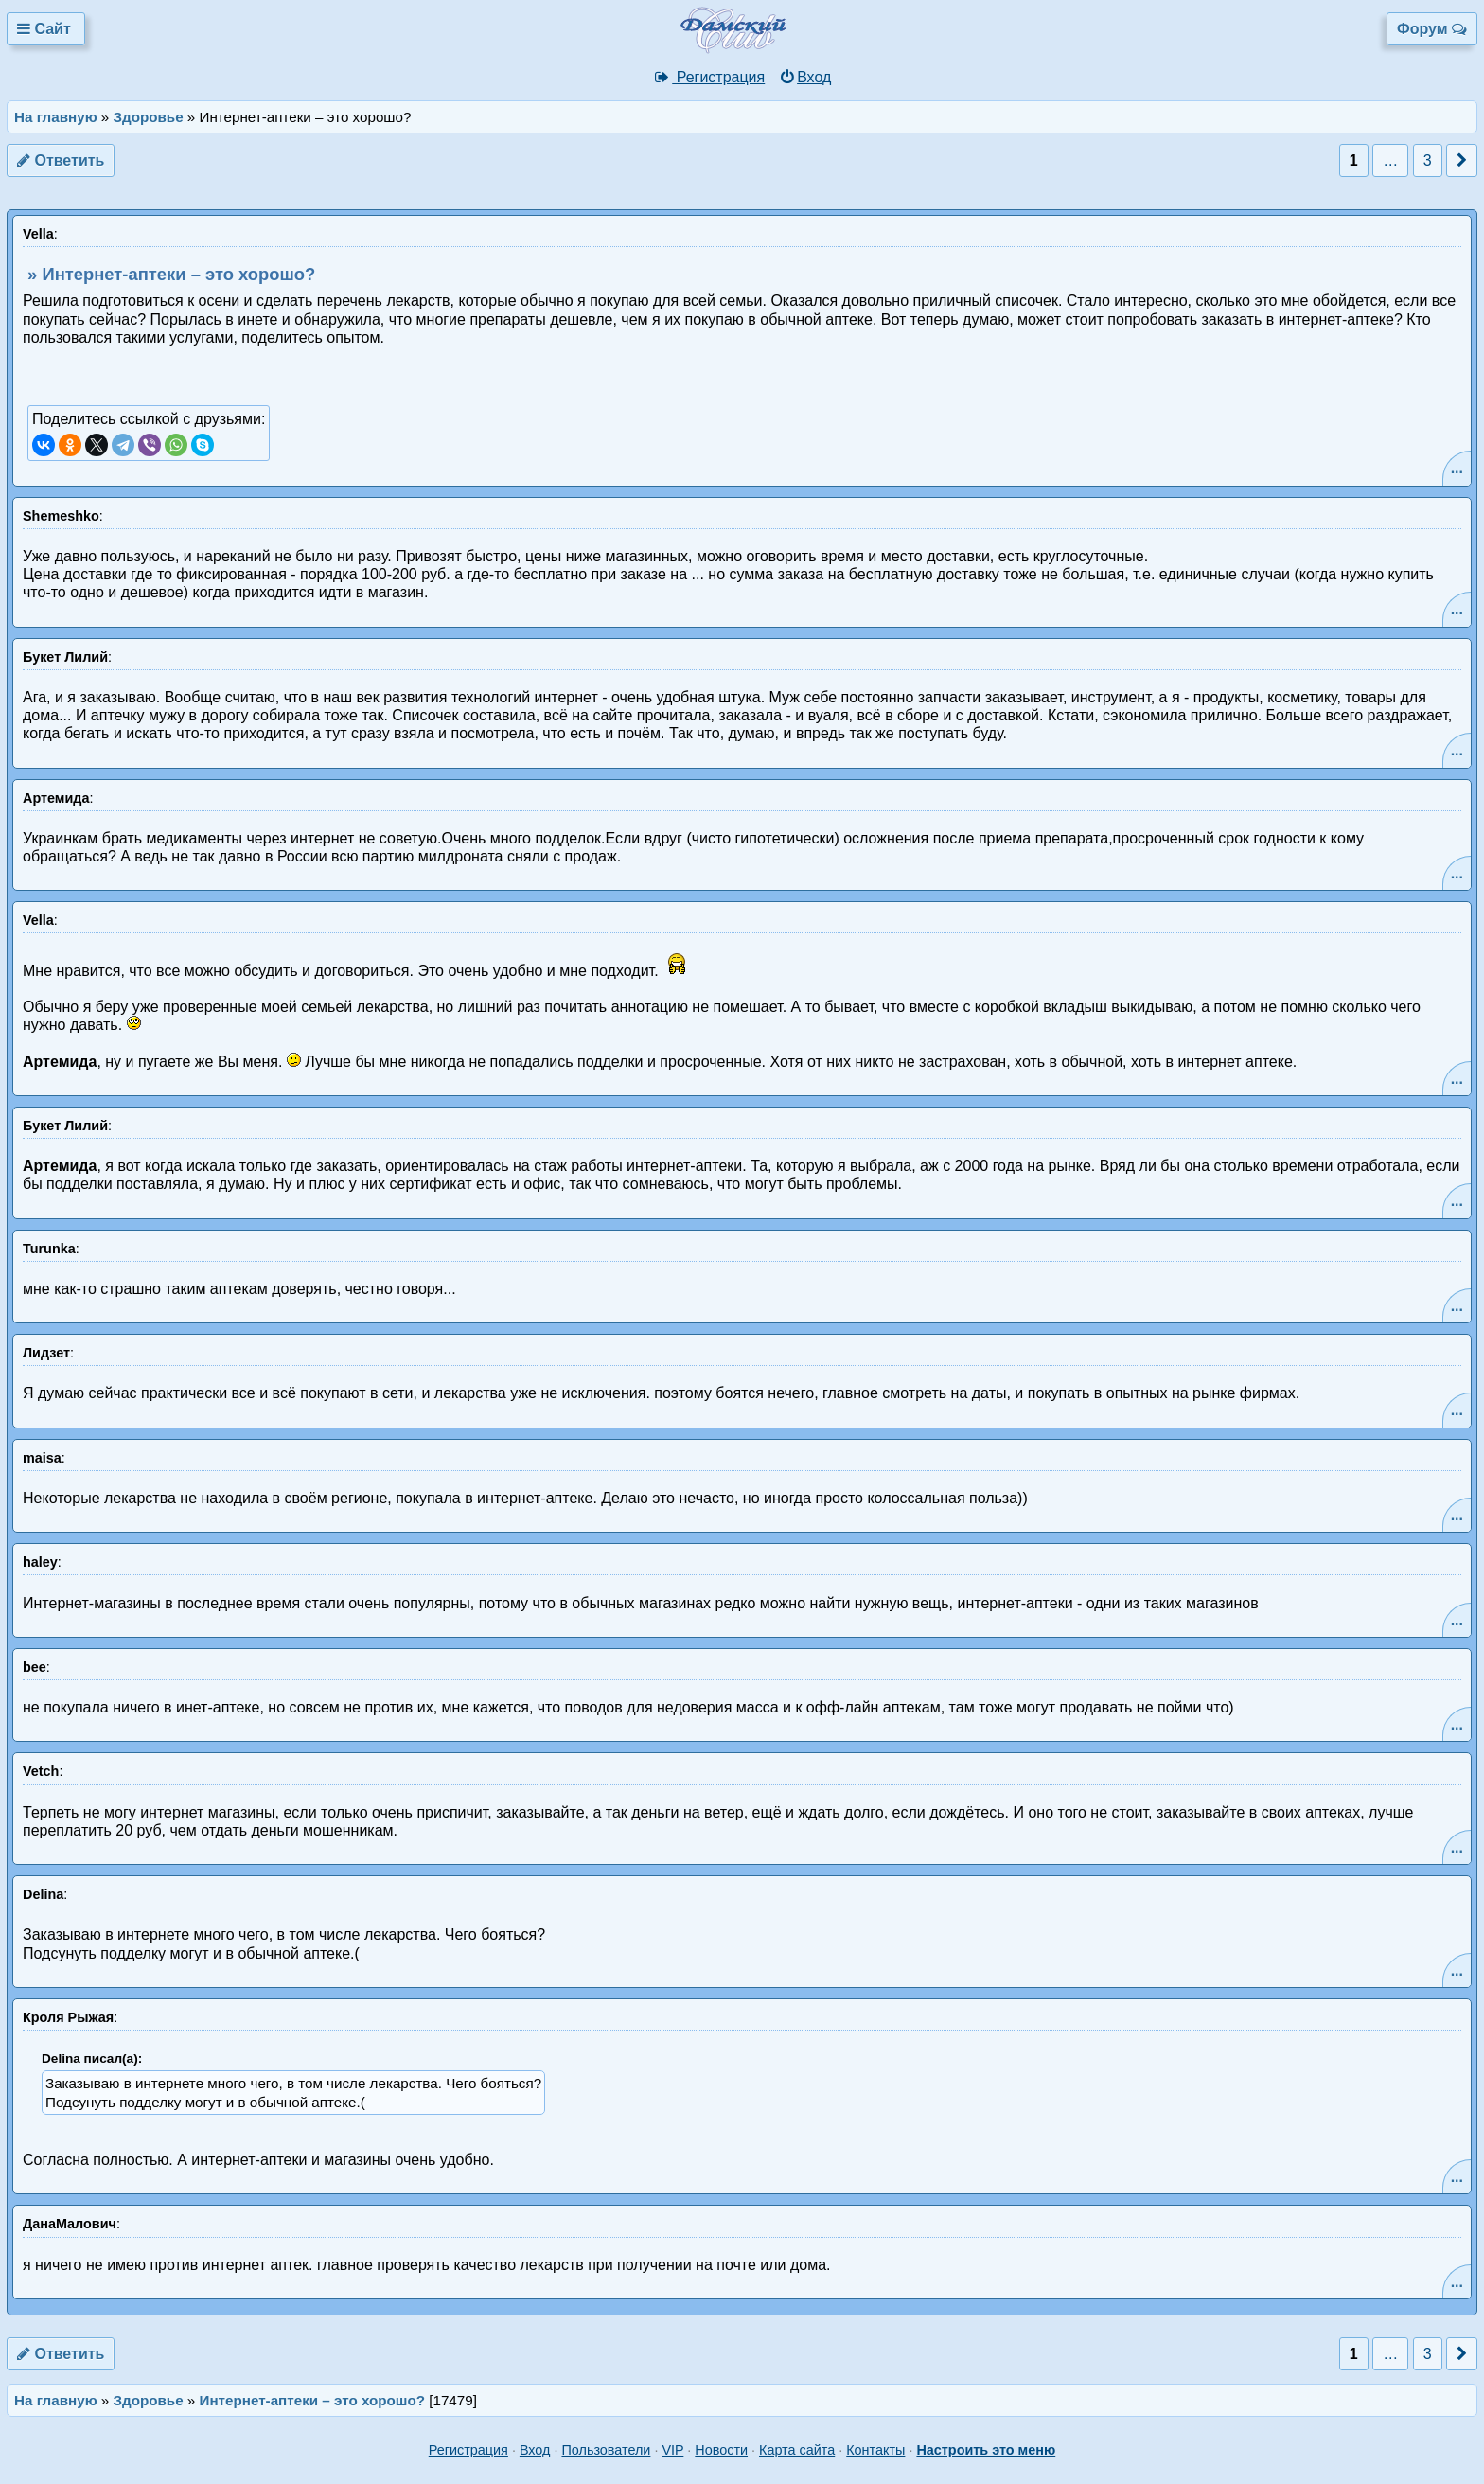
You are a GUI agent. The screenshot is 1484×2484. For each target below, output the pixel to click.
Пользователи (605, 2449)
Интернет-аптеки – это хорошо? (313, 2400)
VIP (672, 2449)
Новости (721, 2449)
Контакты (875, 2449)
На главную (55, 117)
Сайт (46, 29)
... (1457, 468)
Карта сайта (797, 2449)
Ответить (60, 160)
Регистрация (709, 77)
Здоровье (149, 117)
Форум (1432, 29)
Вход (805, 77)
